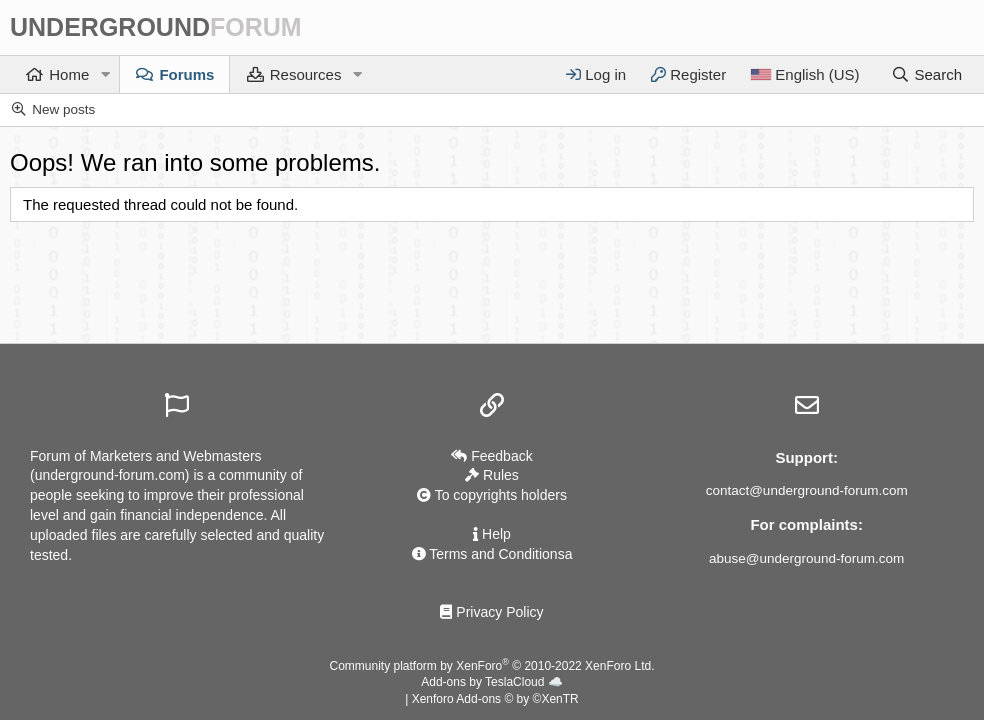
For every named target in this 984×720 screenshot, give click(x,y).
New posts (63, 109)
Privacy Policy (491, 612)
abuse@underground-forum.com (806, 558)
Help (492, 534)
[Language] (804, 74)
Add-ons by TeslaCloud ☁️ (492, 682)
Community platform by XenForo (492, 666)
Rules (492, 475)
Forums (186, 74)
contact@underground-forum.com (807, 490)
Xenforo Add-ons (495, 699)
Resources (306, 74)
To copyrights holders (492, 495)
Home (69, 74)
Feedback (491, 456)
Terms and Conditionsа (492, 554)
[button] (105, 74)
